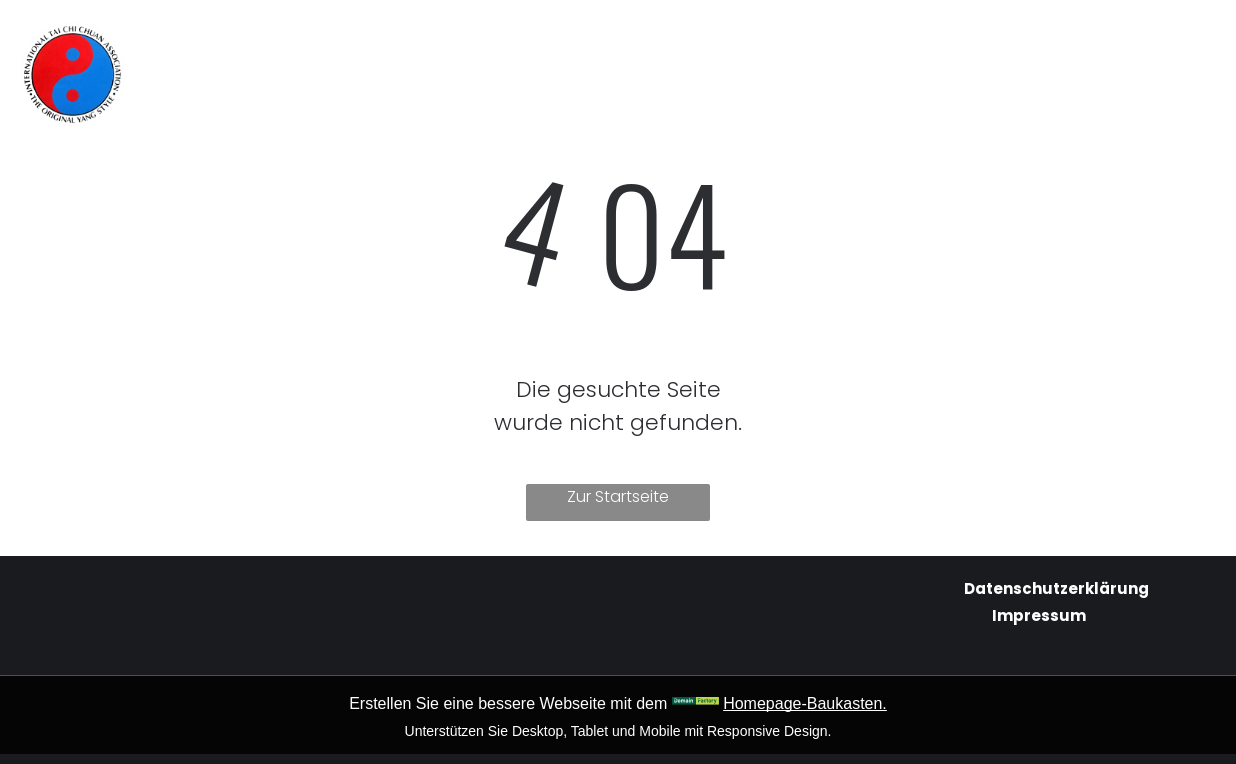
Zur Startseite (618, 496)
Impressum (1039, 615)
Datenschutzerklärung (1056, 588)
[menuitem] (436, 41)
